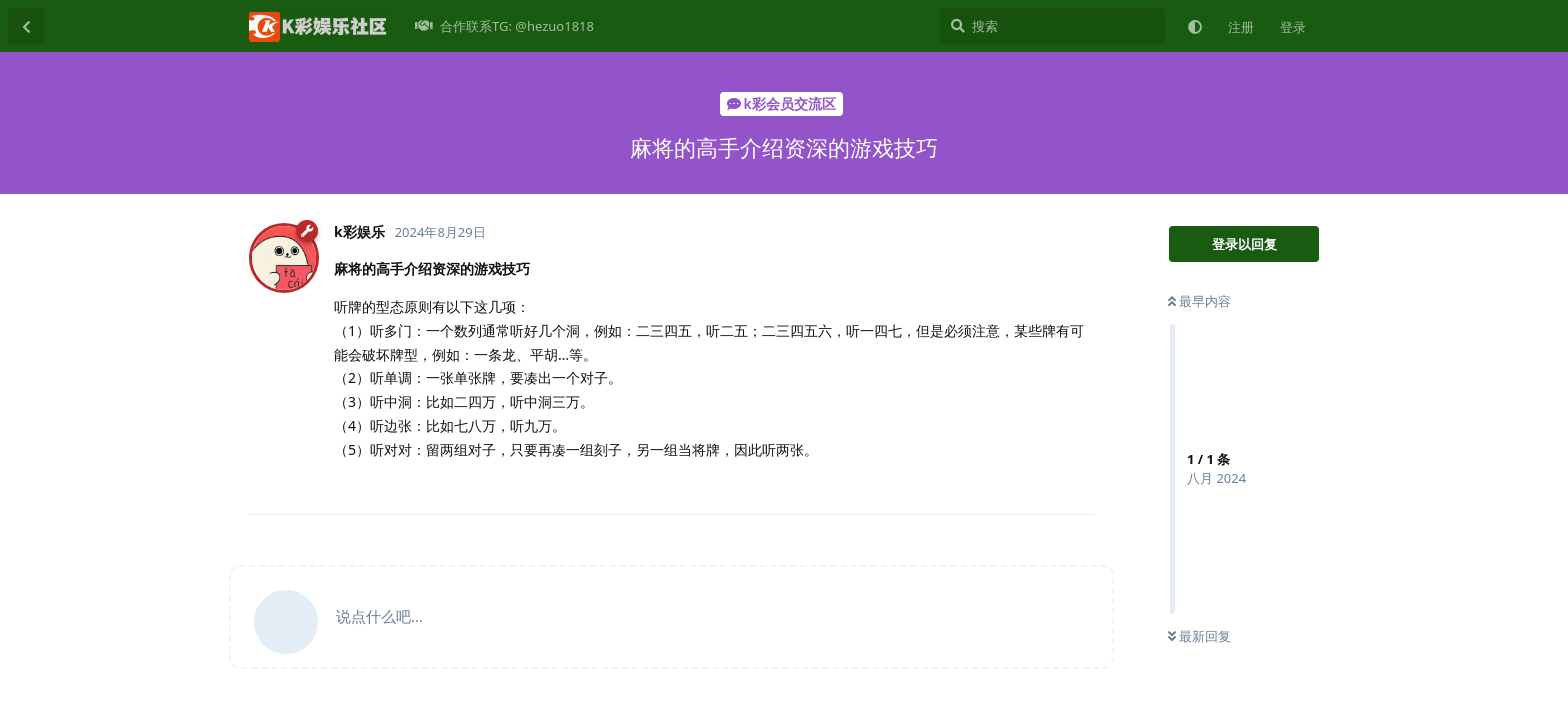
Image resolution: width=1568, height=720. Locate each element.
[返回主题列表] (26, 26)
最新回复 (1199, 636)
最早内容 (1199, 301)
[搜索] (1052, 26)
